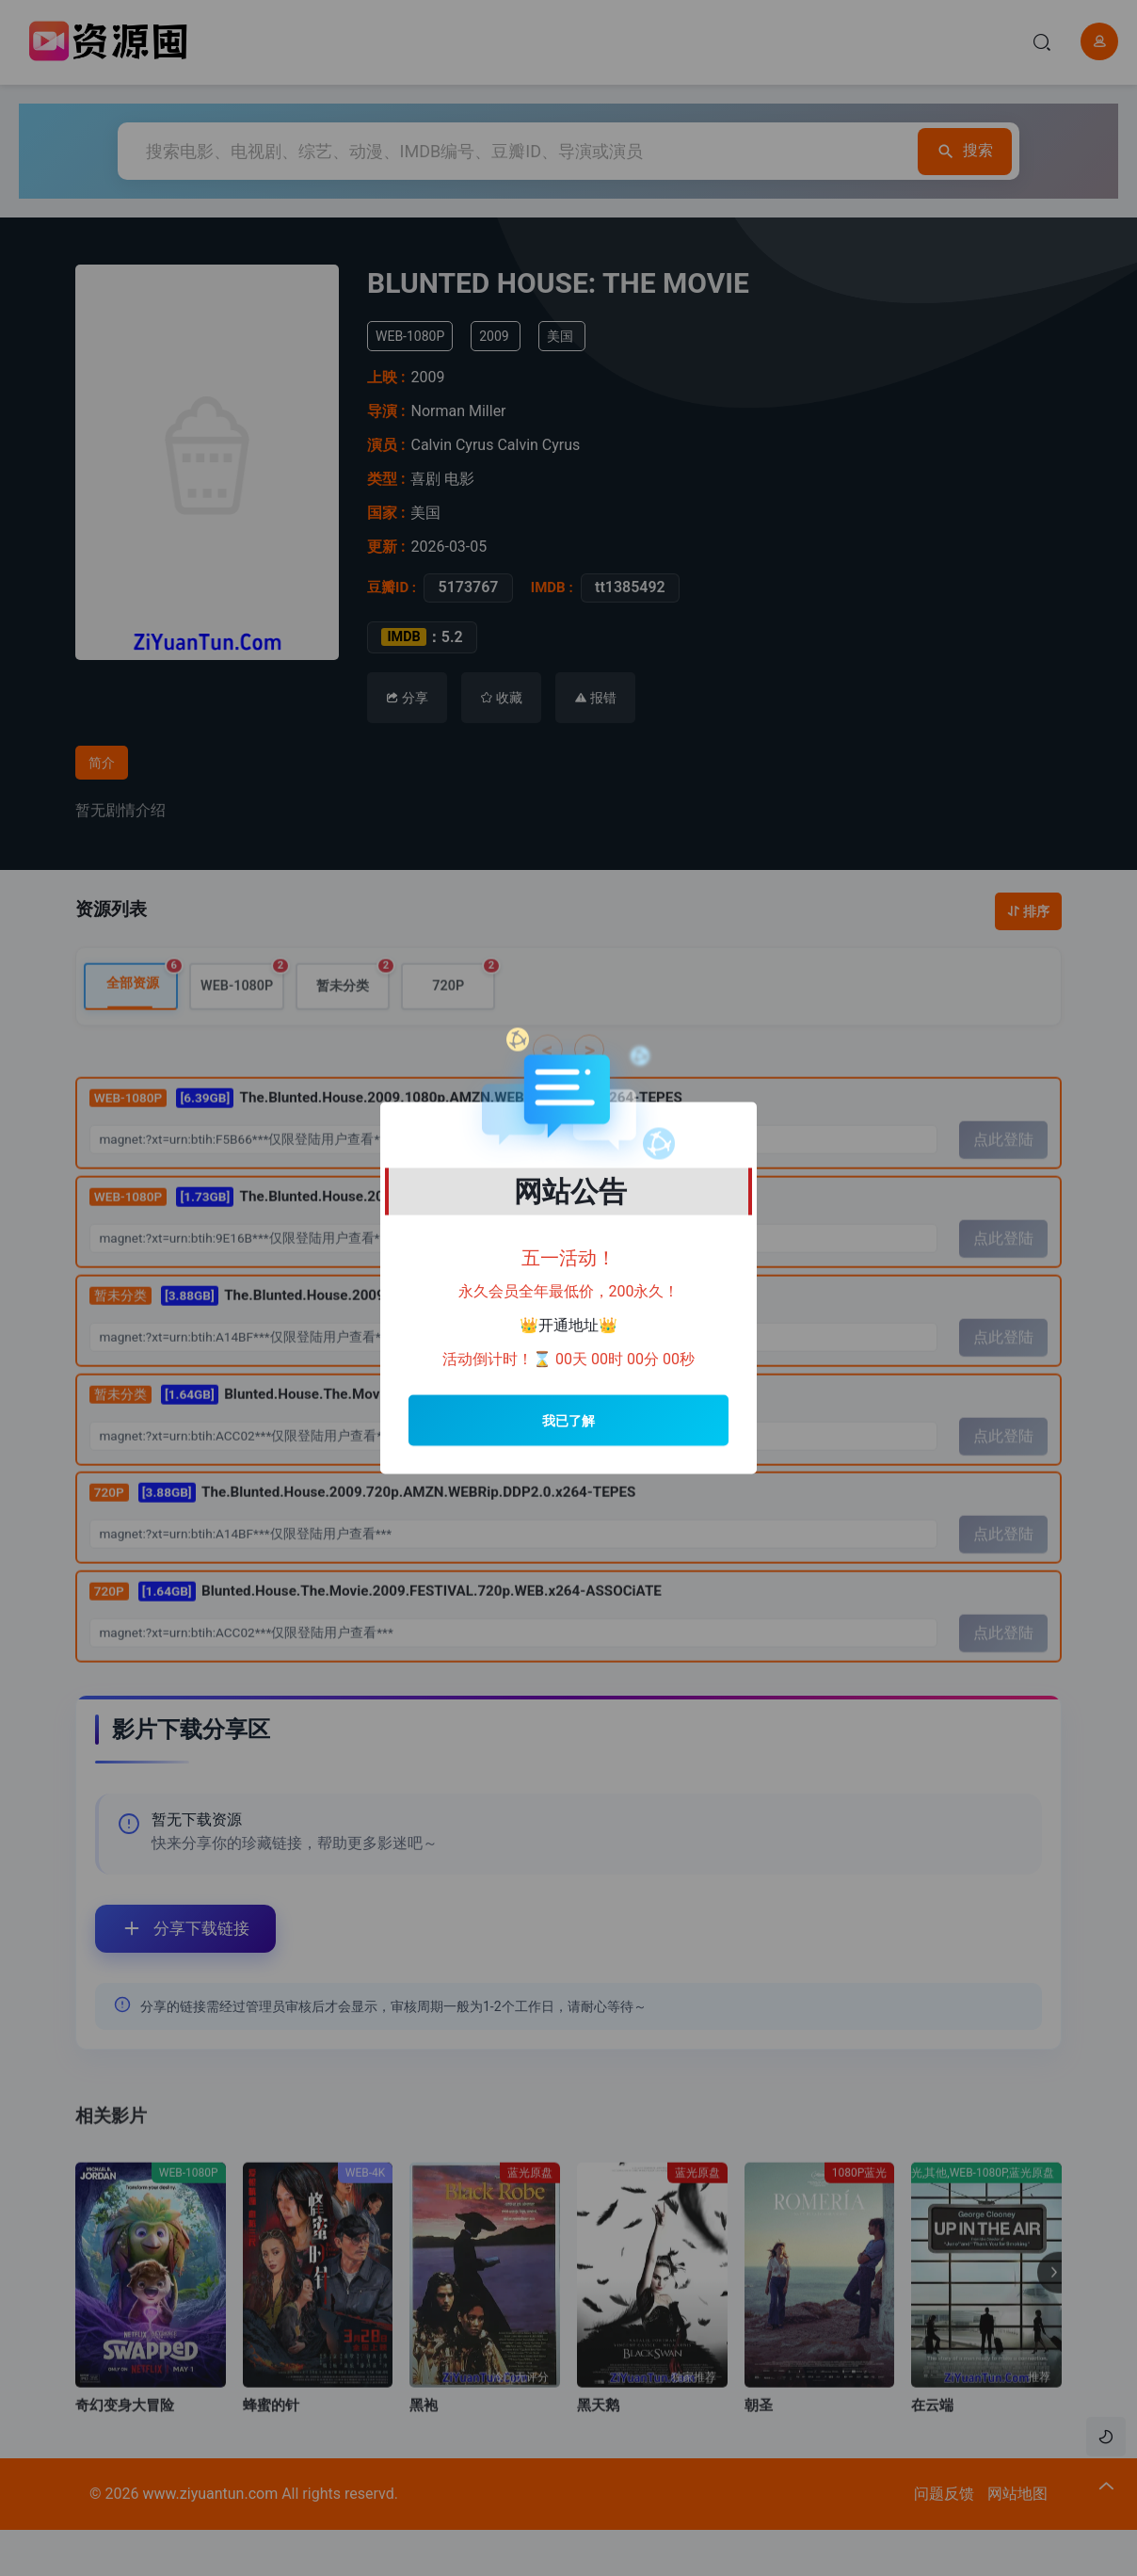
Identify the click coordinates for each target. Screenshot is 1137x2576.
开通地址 (568, 1325)
